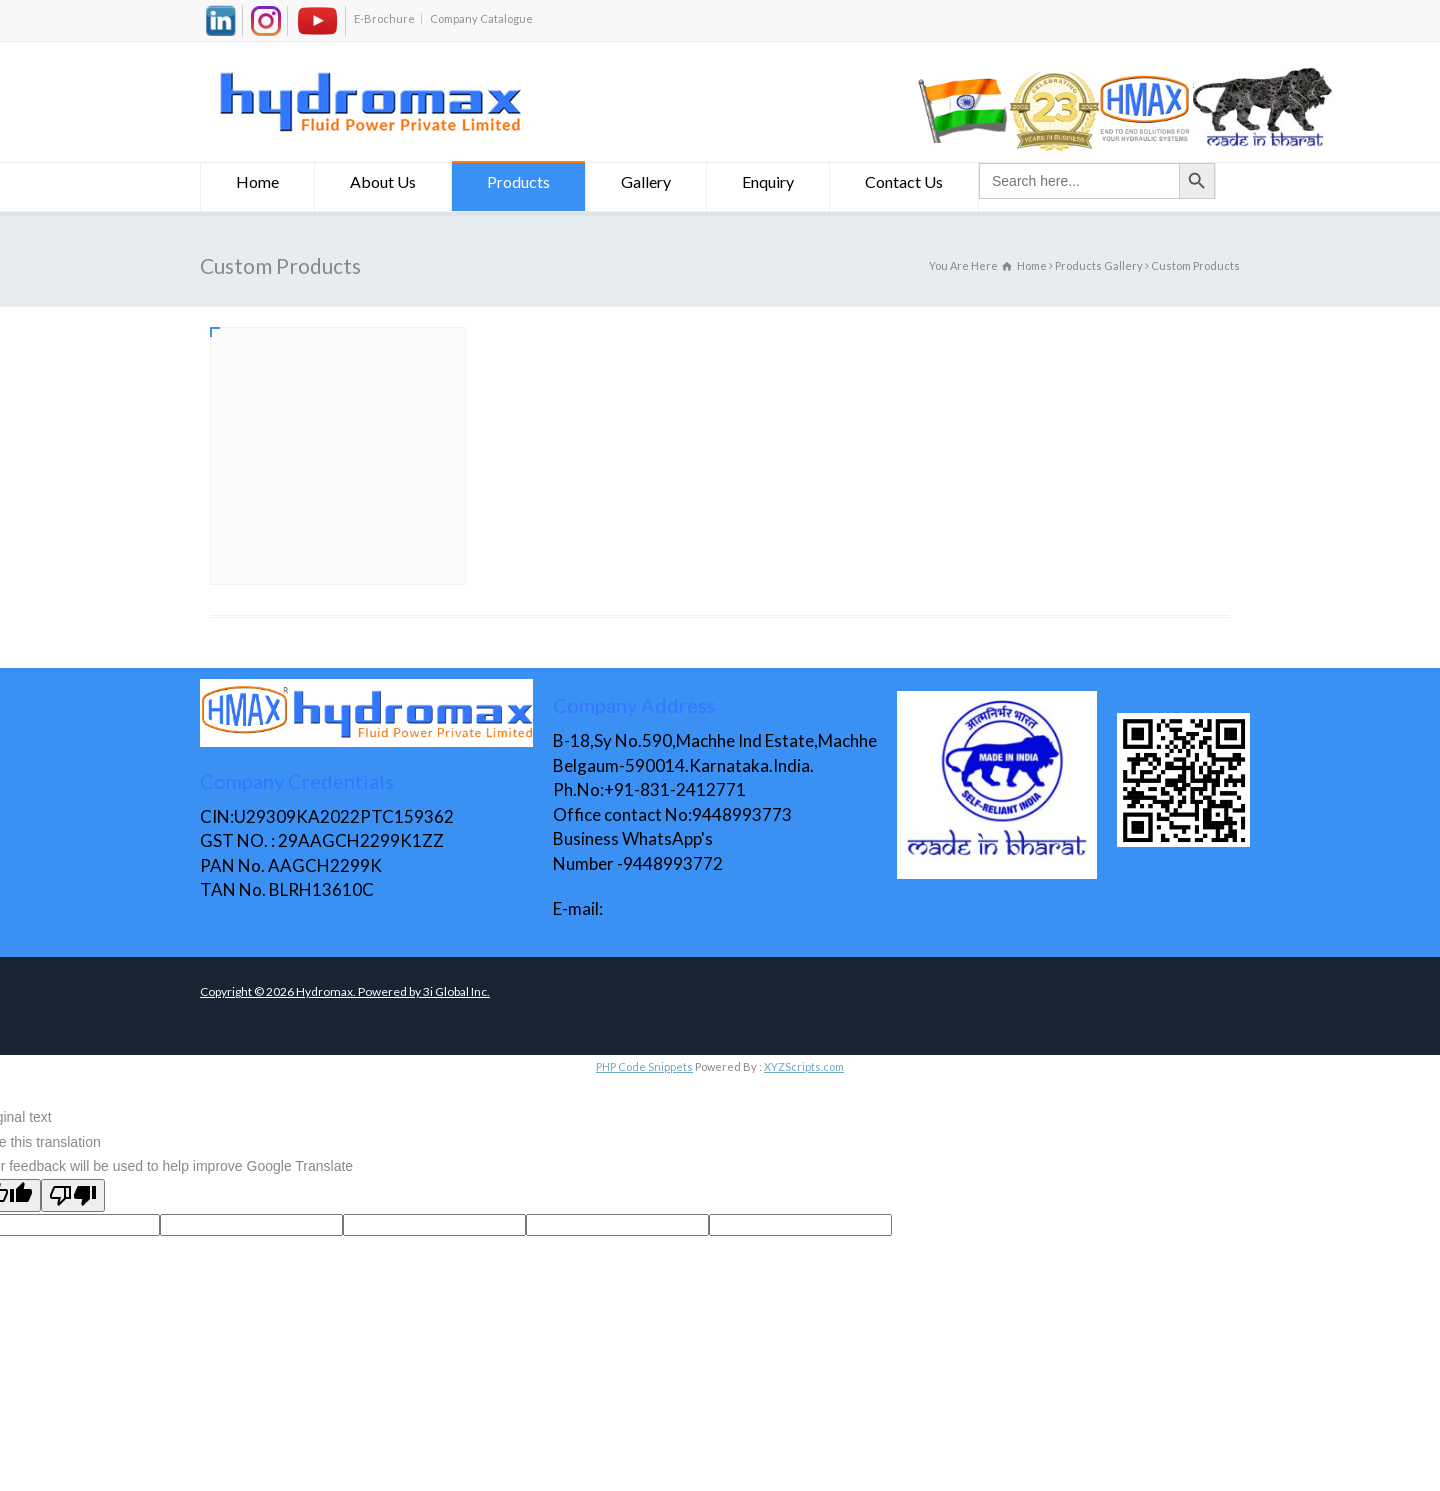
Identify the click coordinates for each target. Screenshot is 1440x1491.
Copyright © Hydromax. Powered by (311, 991)
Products (518, 184)
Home (257, 184)
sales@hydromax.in (679, 908)
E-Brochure (384, 18)
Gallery (646, 184)
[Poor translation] (73, 1195)
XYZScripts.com (804, 1066)
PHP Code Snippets (644, 1066)
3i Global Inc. (456, 991)
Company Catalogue (481, 18)
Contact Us (904, 184)
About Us (383, 184)
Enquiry (768, 184)
